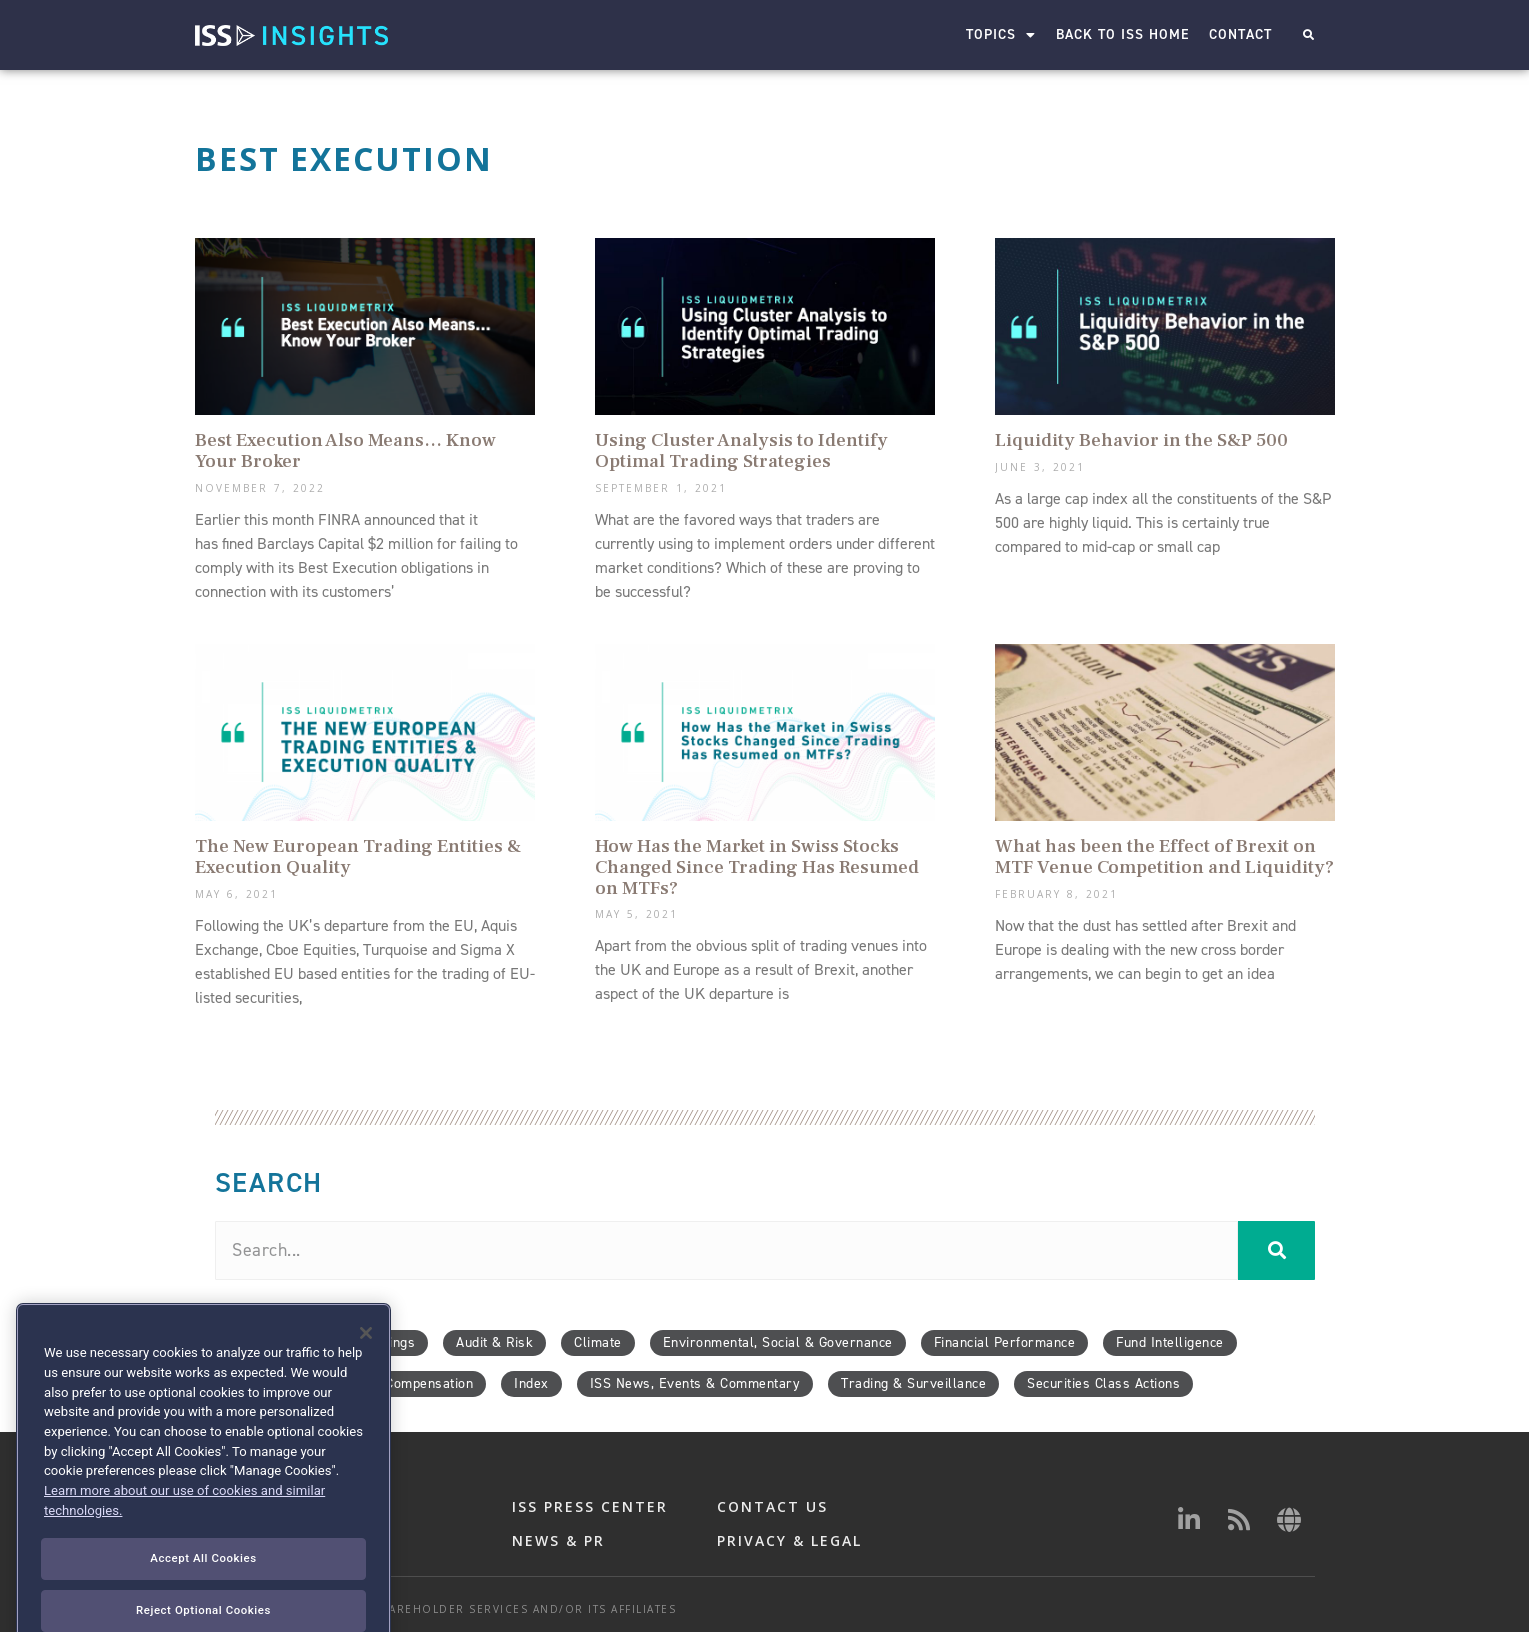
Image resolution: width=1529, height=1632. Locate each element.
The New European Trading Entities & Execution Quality (358, 856)
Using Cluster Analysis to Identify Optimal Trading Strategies (741, 450)
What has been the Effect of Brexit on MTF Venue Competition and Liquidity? (1164, 856)
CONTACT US (772, 1506)
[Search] (1276, 1250)
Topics (1002, 35)
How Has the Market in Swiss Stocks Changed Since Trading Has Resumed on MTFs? (757, 867)
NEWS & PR (558, 1540)
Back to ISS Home (1123, 34)
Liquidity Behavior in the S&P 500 (1141, 440)
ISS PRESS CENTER (590, 1506)
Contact (1241, 34)
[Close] (366, 1377)
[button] (1308, 35)
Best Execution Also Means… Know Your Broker (345, 450)
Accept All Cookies (203, 1602)
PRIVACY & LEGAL (789, 1540)
